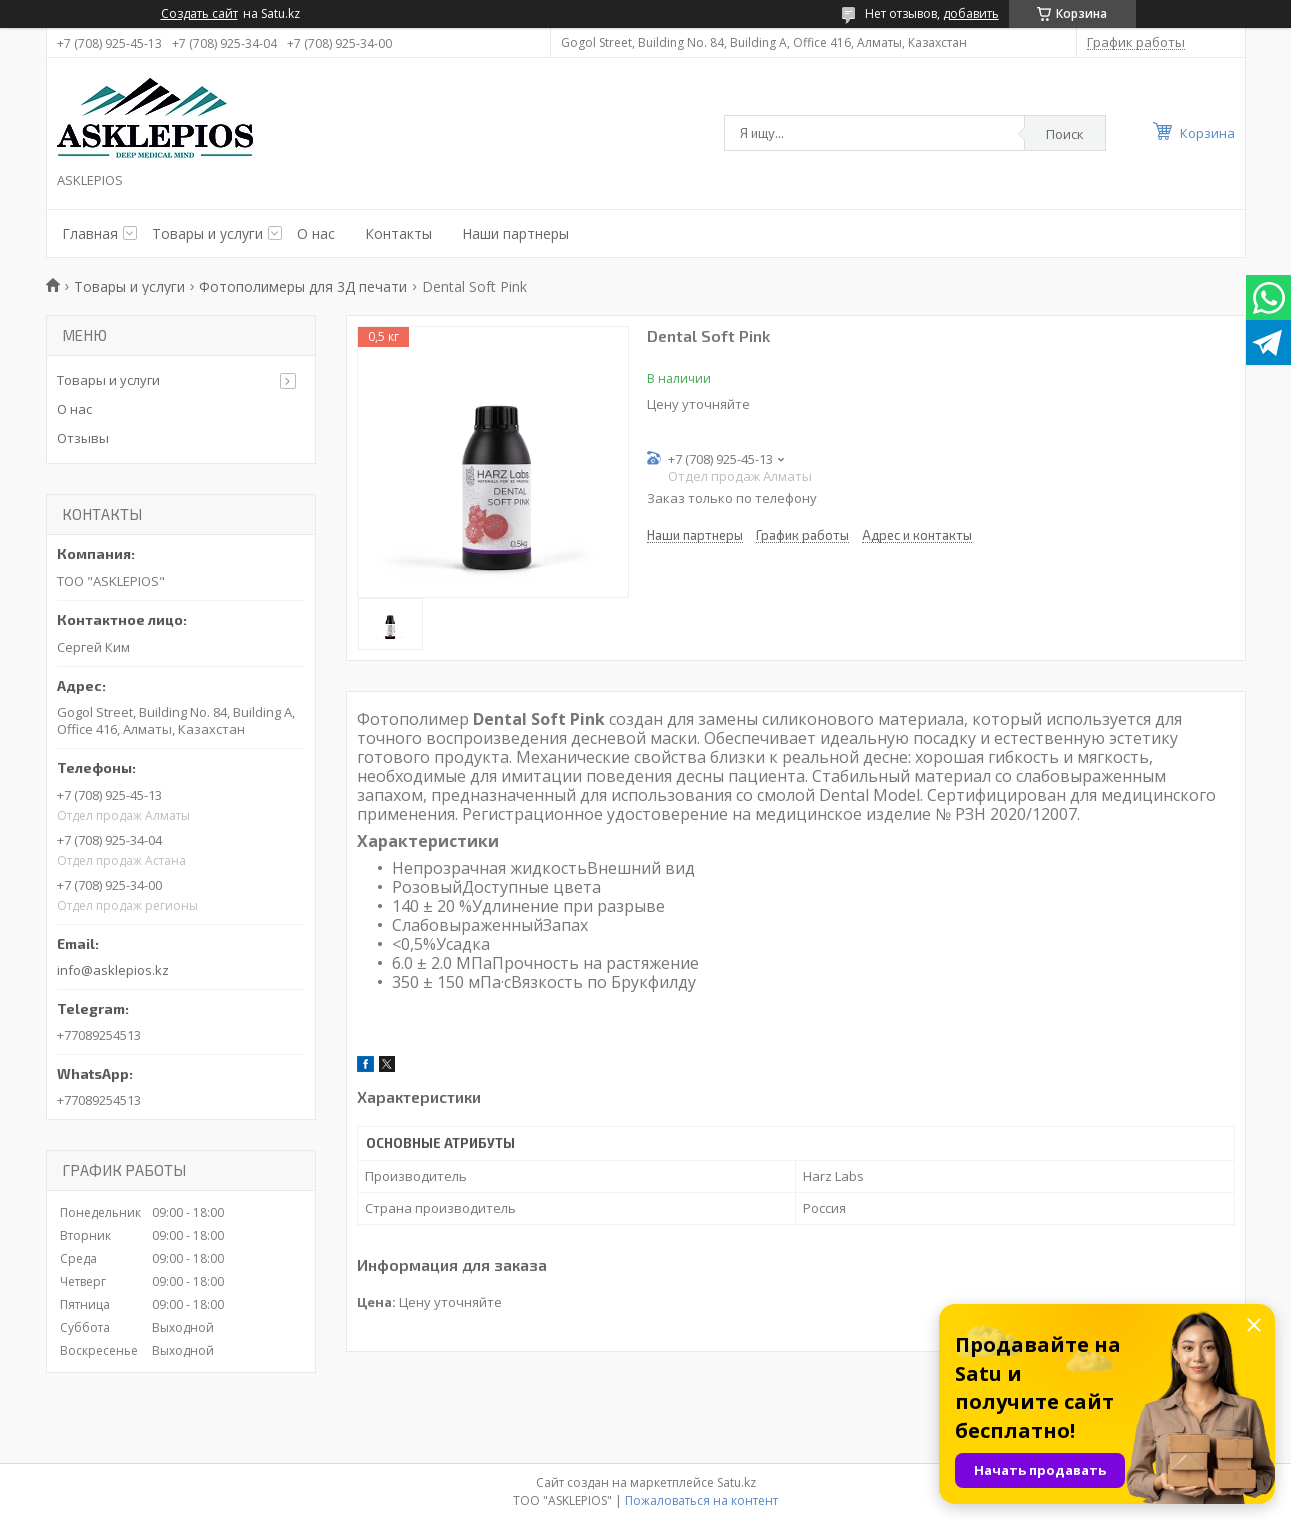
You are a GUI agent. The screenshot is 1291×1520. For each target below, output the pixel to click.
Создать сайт (199, 14)
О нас (316, 233)
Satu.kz (736, 1482)
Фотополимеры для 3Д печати (303, 286)
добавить (971, 13)
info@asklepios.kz (113, 970)
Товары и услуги (207, 233)
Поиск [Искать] (1065, 134)
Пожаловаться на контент (701, 1500)
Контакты (398, 233)
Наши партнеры (515, 233)
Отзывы (83, 438)
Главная (90, 233)
